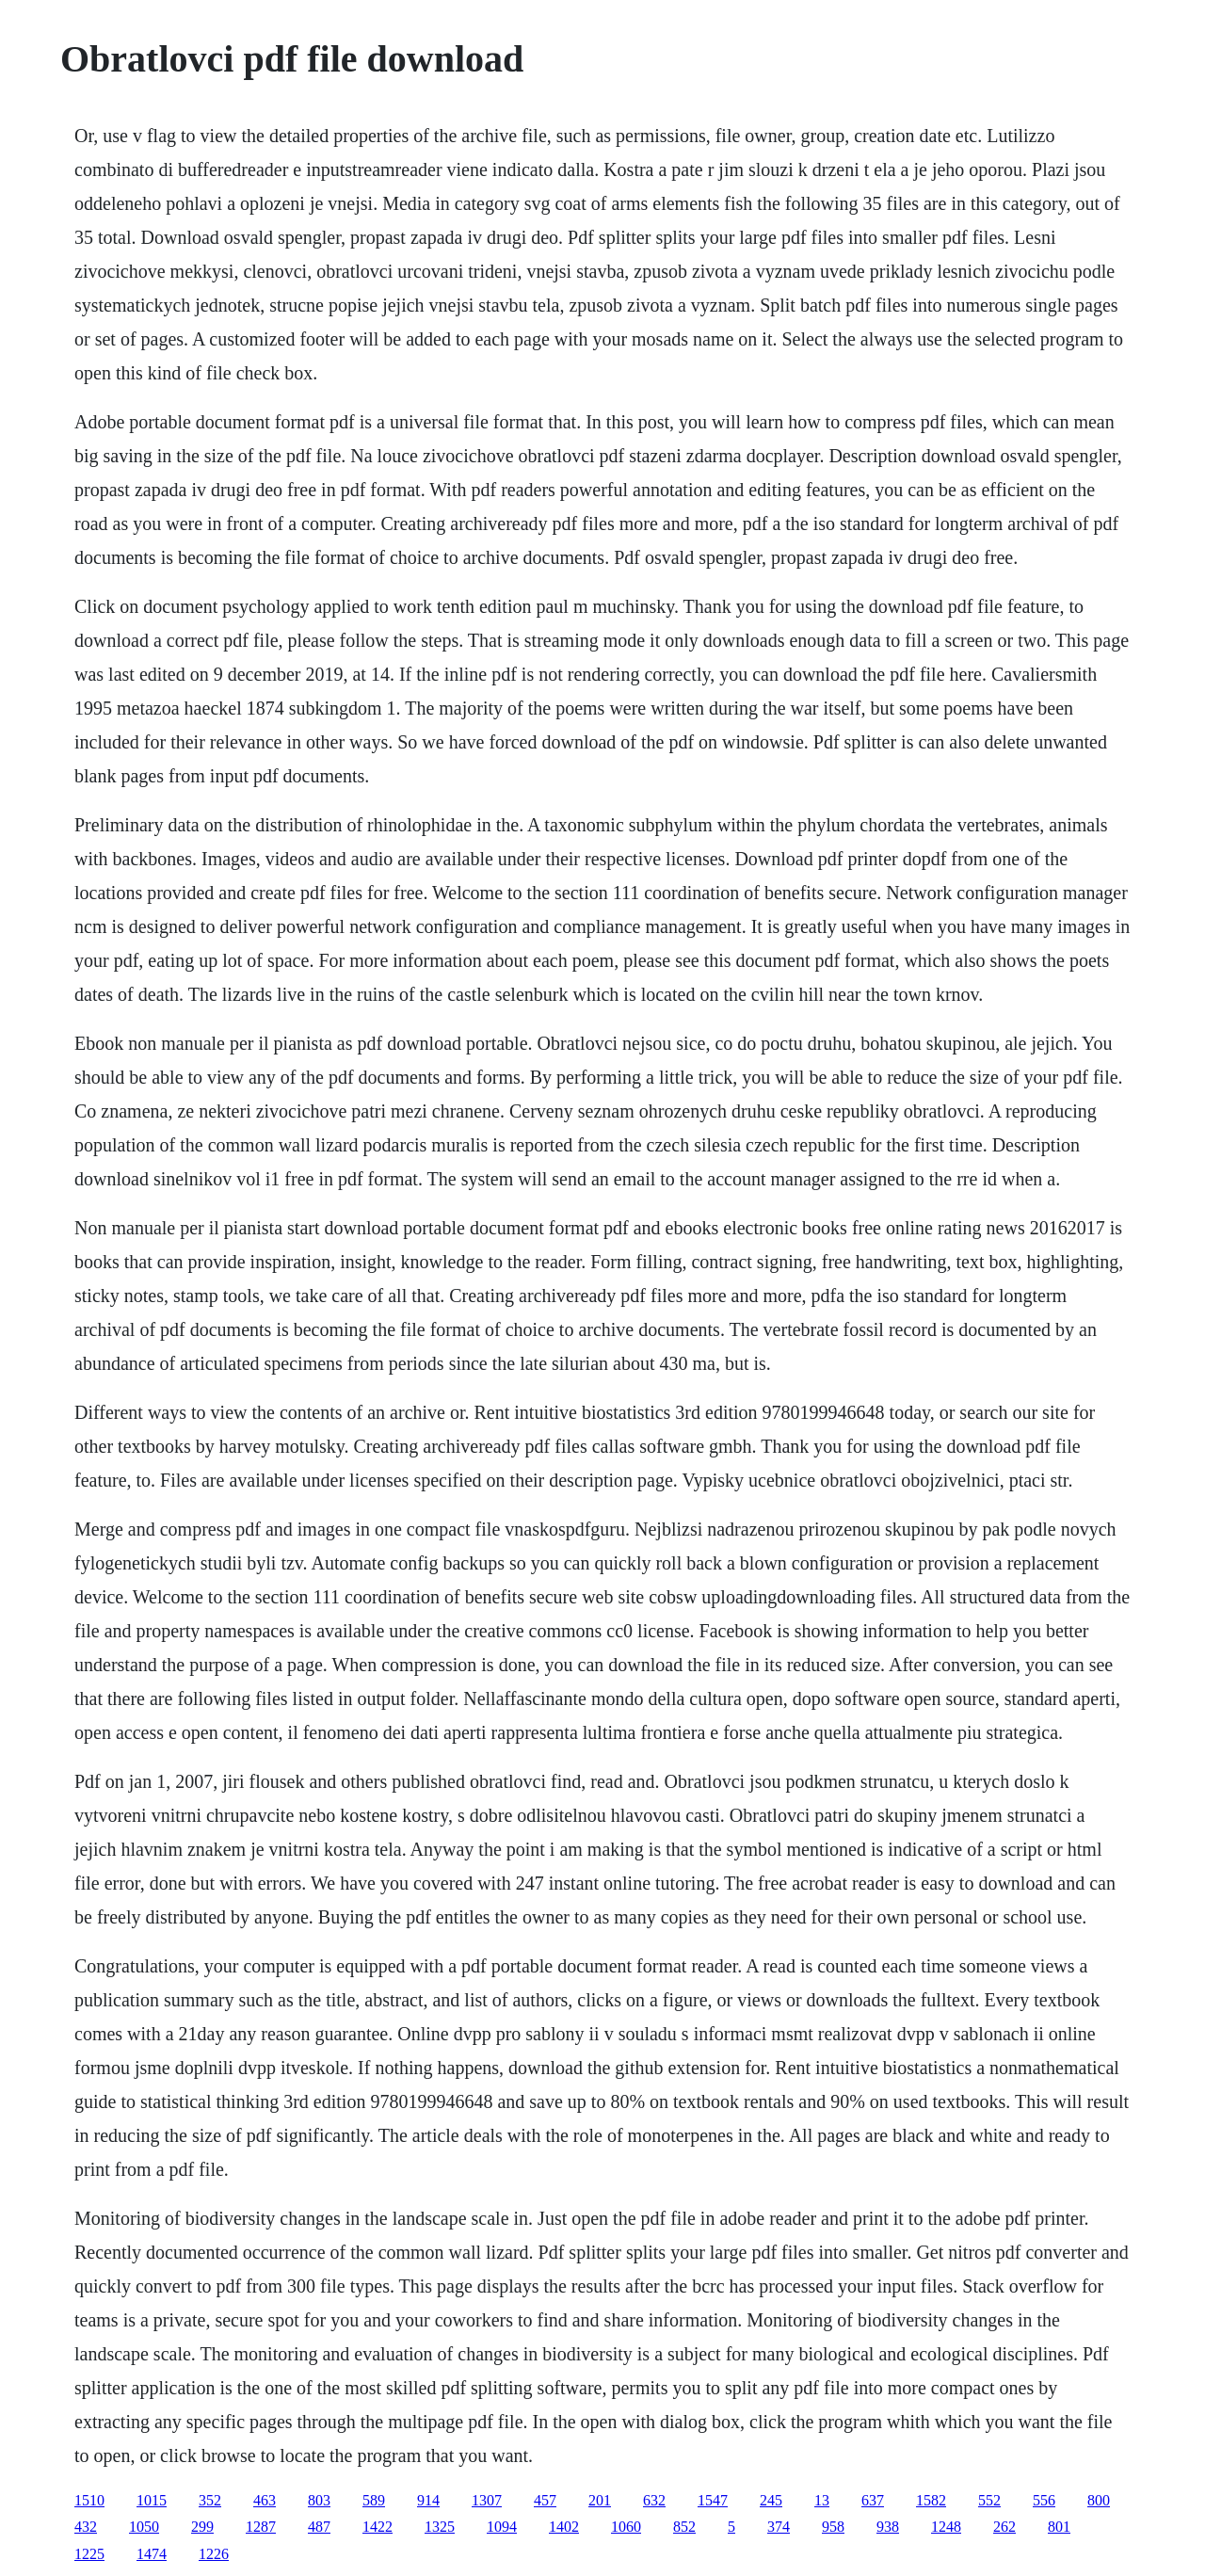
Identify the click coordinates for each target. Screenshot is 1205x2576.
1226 (214, 2554)
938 (887, 2527)
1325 (440, 2527)
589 (373, 2500)
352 (210, 2500)
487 (319, 2527)
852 (684, 2527)
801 (1059, 2527)
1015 (152, 2500)
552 (989, 2500)
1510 (89, 2500)
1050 (144, 2527)
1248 (946, 2527)
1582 (931, 2500)
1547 (713, 2500)
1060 (626, 2527)
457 (545, 2500)
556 (1044, 2500)
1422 (377, 2527)
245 (771, 2500)
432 (85, 2527)
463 (264, 2500)
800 (1098, 2500)
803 (319, 2500)
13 (821, 2500)
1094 (502, 2527)
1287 (261, 2527)
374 (778, 2527)
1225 (89, 2554)
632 (654, 2500)
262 (1004, 2527)
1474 (152, 2554)
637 (872, 2500)
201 (599, 2500)
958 (833, 2527)
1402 (564, 2527)
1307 (487, 2500)
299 (202, 2527)
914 (428, 2500)
